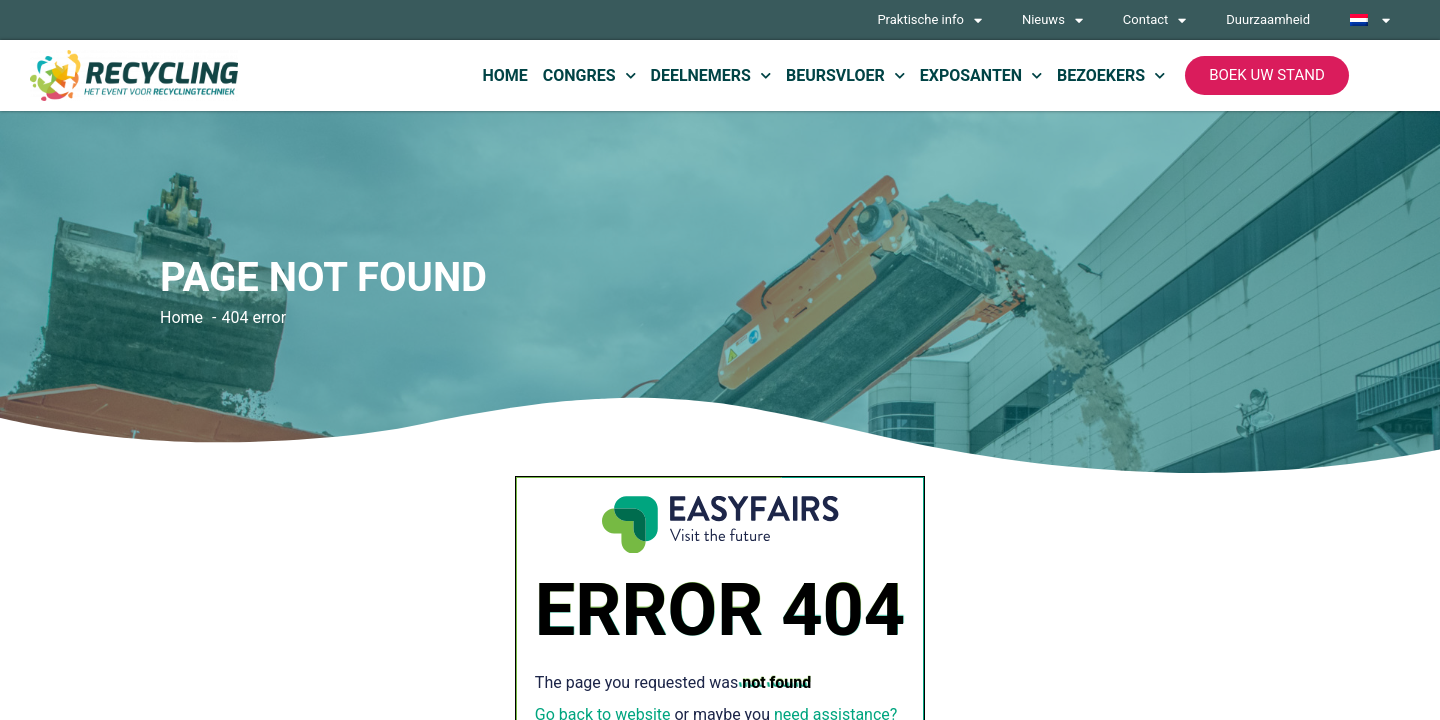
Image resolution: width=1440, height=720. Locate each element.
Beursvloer (845, 75)
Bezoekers (1111, 75)
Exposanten (981, 75)
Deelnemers (711, 75)
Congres (589, 75)
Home (504, 75)
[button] (1267, 75)
